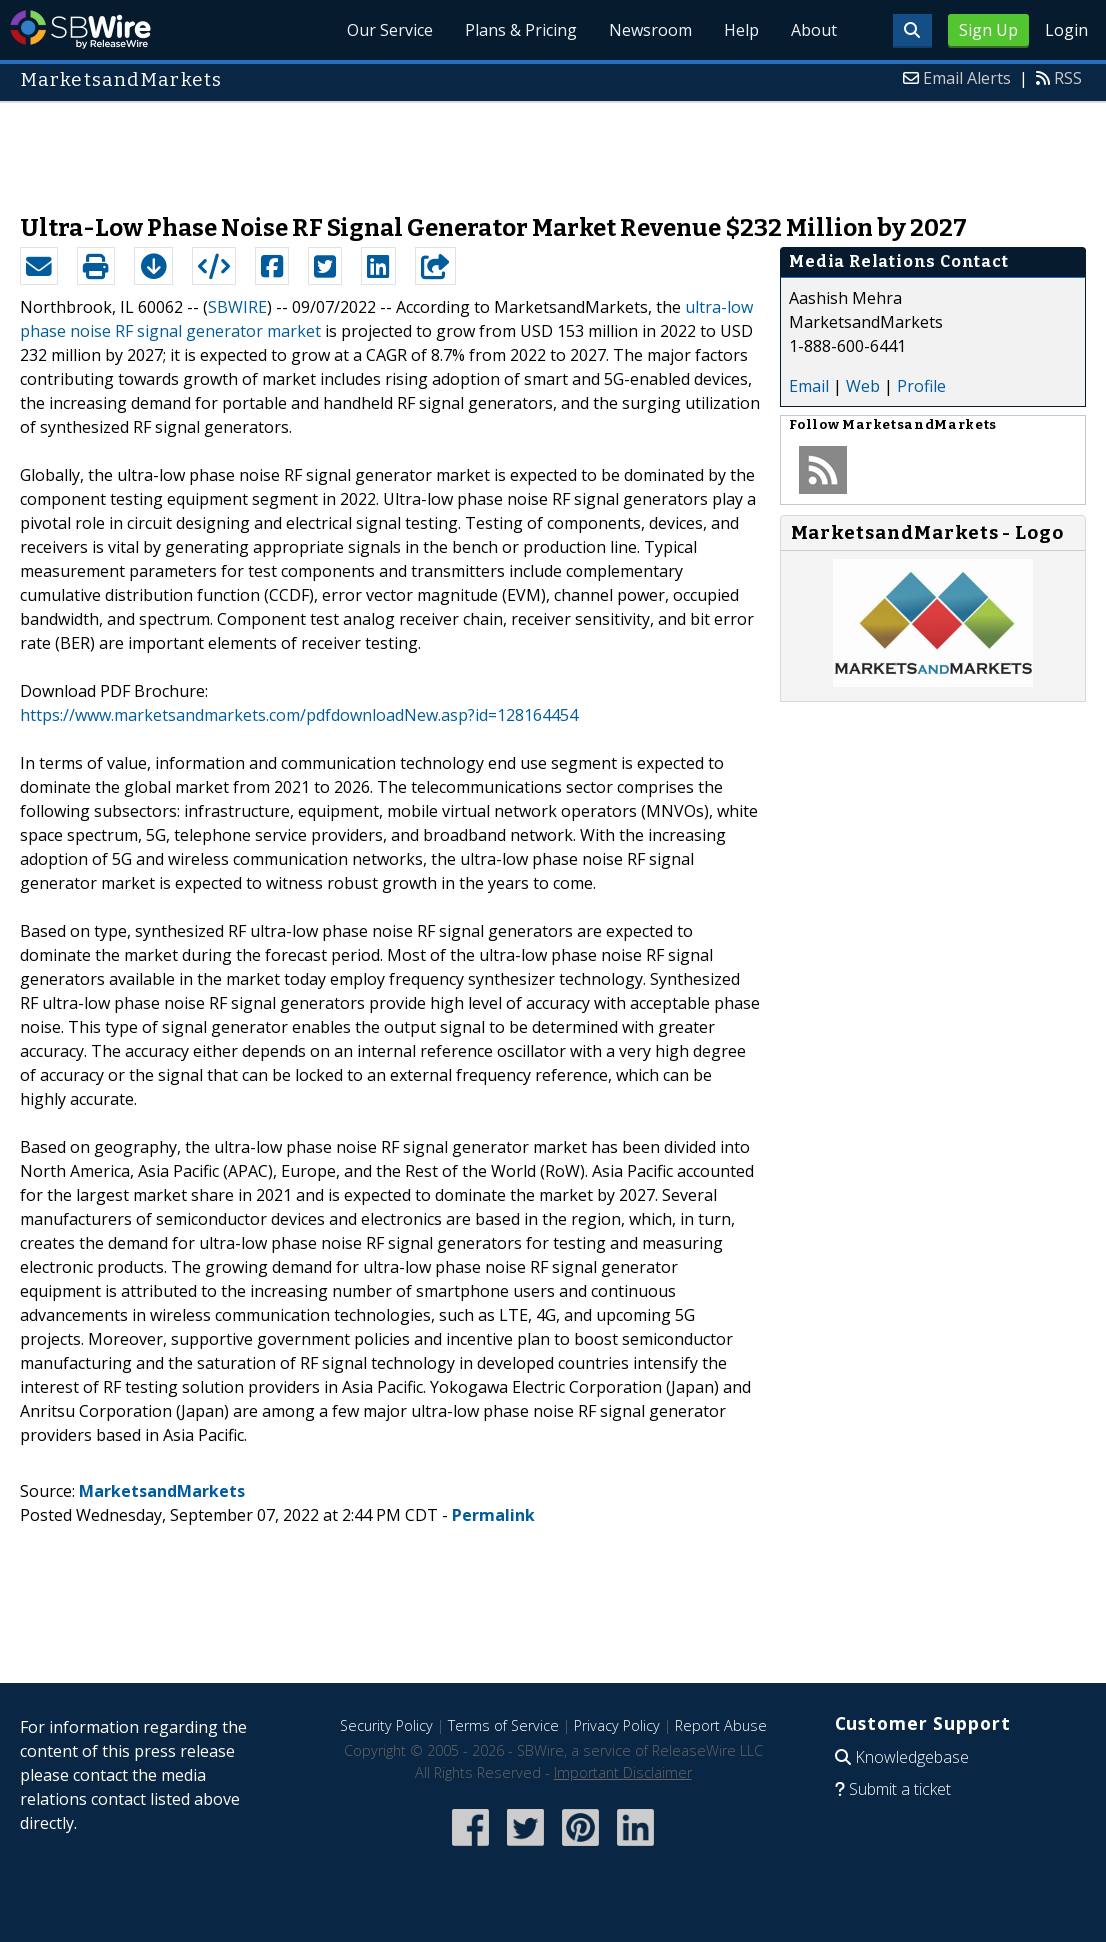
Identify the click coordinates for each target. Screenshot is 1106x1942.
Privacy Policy (617, 1725)
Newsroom (650, 30)
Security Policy (386, 1725)
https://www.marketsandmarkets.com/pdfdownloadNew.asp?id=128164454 (299, 715)
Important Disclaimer (623, 1772)
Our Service (390, 30)
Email (809, 386)
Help (741, 30)
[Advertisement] (553, 148)
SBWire (80, 29)
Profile (921, 386)
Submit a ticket (900, 1789)
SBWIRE (237, 307)
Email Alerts (967, 78)
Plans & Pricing (521, 30)
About (814, 30)
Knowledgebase (912, 1757)
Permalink (493, 1515)
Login (1066, 30)
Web (863, 386)
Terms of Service (503, 1725)
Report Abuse (721, 1725)
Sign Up (988, 30)
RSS (1068, 78)
